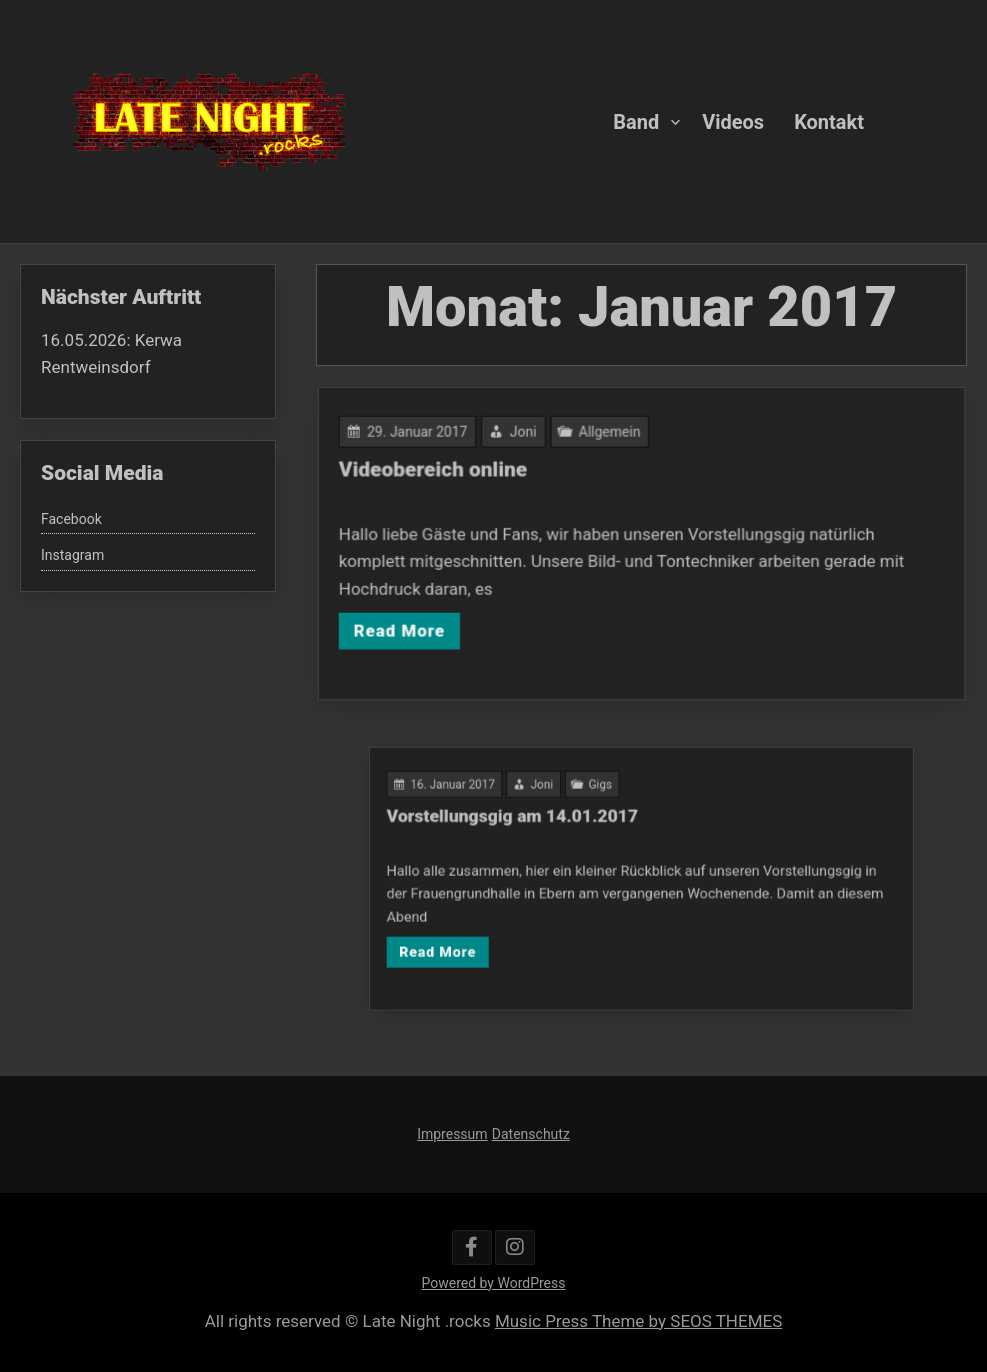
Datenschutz (531, 1134)
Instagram (72, 555)
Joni (526, 434)
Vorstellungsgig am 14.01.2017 (533, 825)
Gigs (607, 798)
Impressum (452, 1134)
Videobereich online (438, 470)
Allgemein (610, 434)
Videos (733, 121)
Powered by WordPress (494, 1283)
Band (636, 121)
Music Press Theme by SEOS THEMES (638, 1321)
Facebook (71, 519)
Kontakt (829, 121)
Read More (404, 627)
